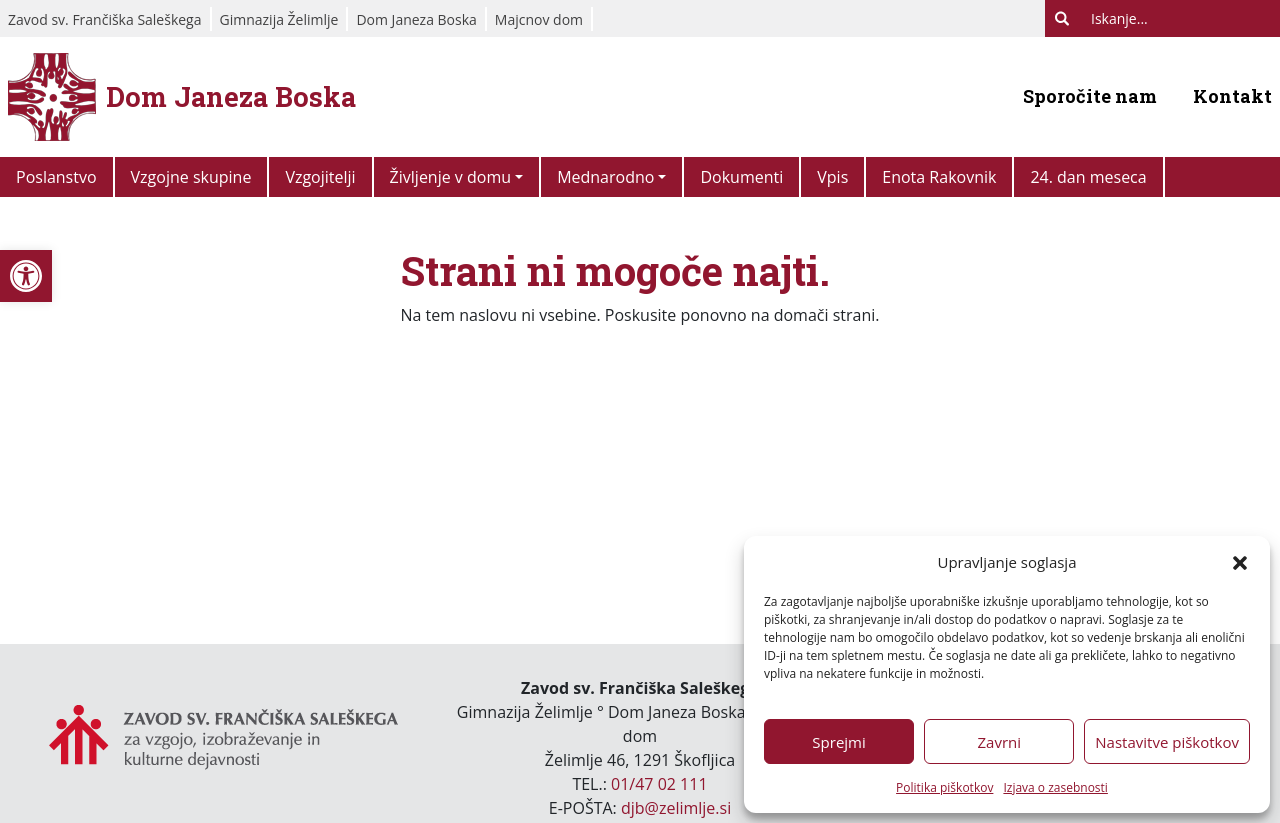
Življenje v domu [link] (450, 177)
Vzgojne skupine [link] (191, 177)
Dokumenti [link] (741, 177)
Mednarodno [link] (605, 177)
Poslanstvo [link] (56, 177)
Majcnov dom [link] (539, 19)
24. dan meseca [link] (1088, 177)
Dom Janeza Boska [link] (416, 19)
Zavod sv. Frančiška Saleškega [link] (105, 19)
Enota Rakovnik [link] (939, 177)
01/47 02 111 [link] (659, 784)
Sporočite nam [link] (1090, 96)
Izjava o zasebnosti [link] (1055, 787)
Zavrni (999, 742)
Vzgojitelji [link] (320, 177)
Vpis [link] (832, 177)
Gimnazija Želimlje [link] (279, 19)
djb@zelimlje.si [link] (676, 808)
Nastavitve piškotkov (1167, 742)
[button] (1240, 562)
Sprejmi (838, 742)
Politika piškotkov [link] (944, 787)
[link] (26, 276)
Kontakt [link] (1232, 96)
